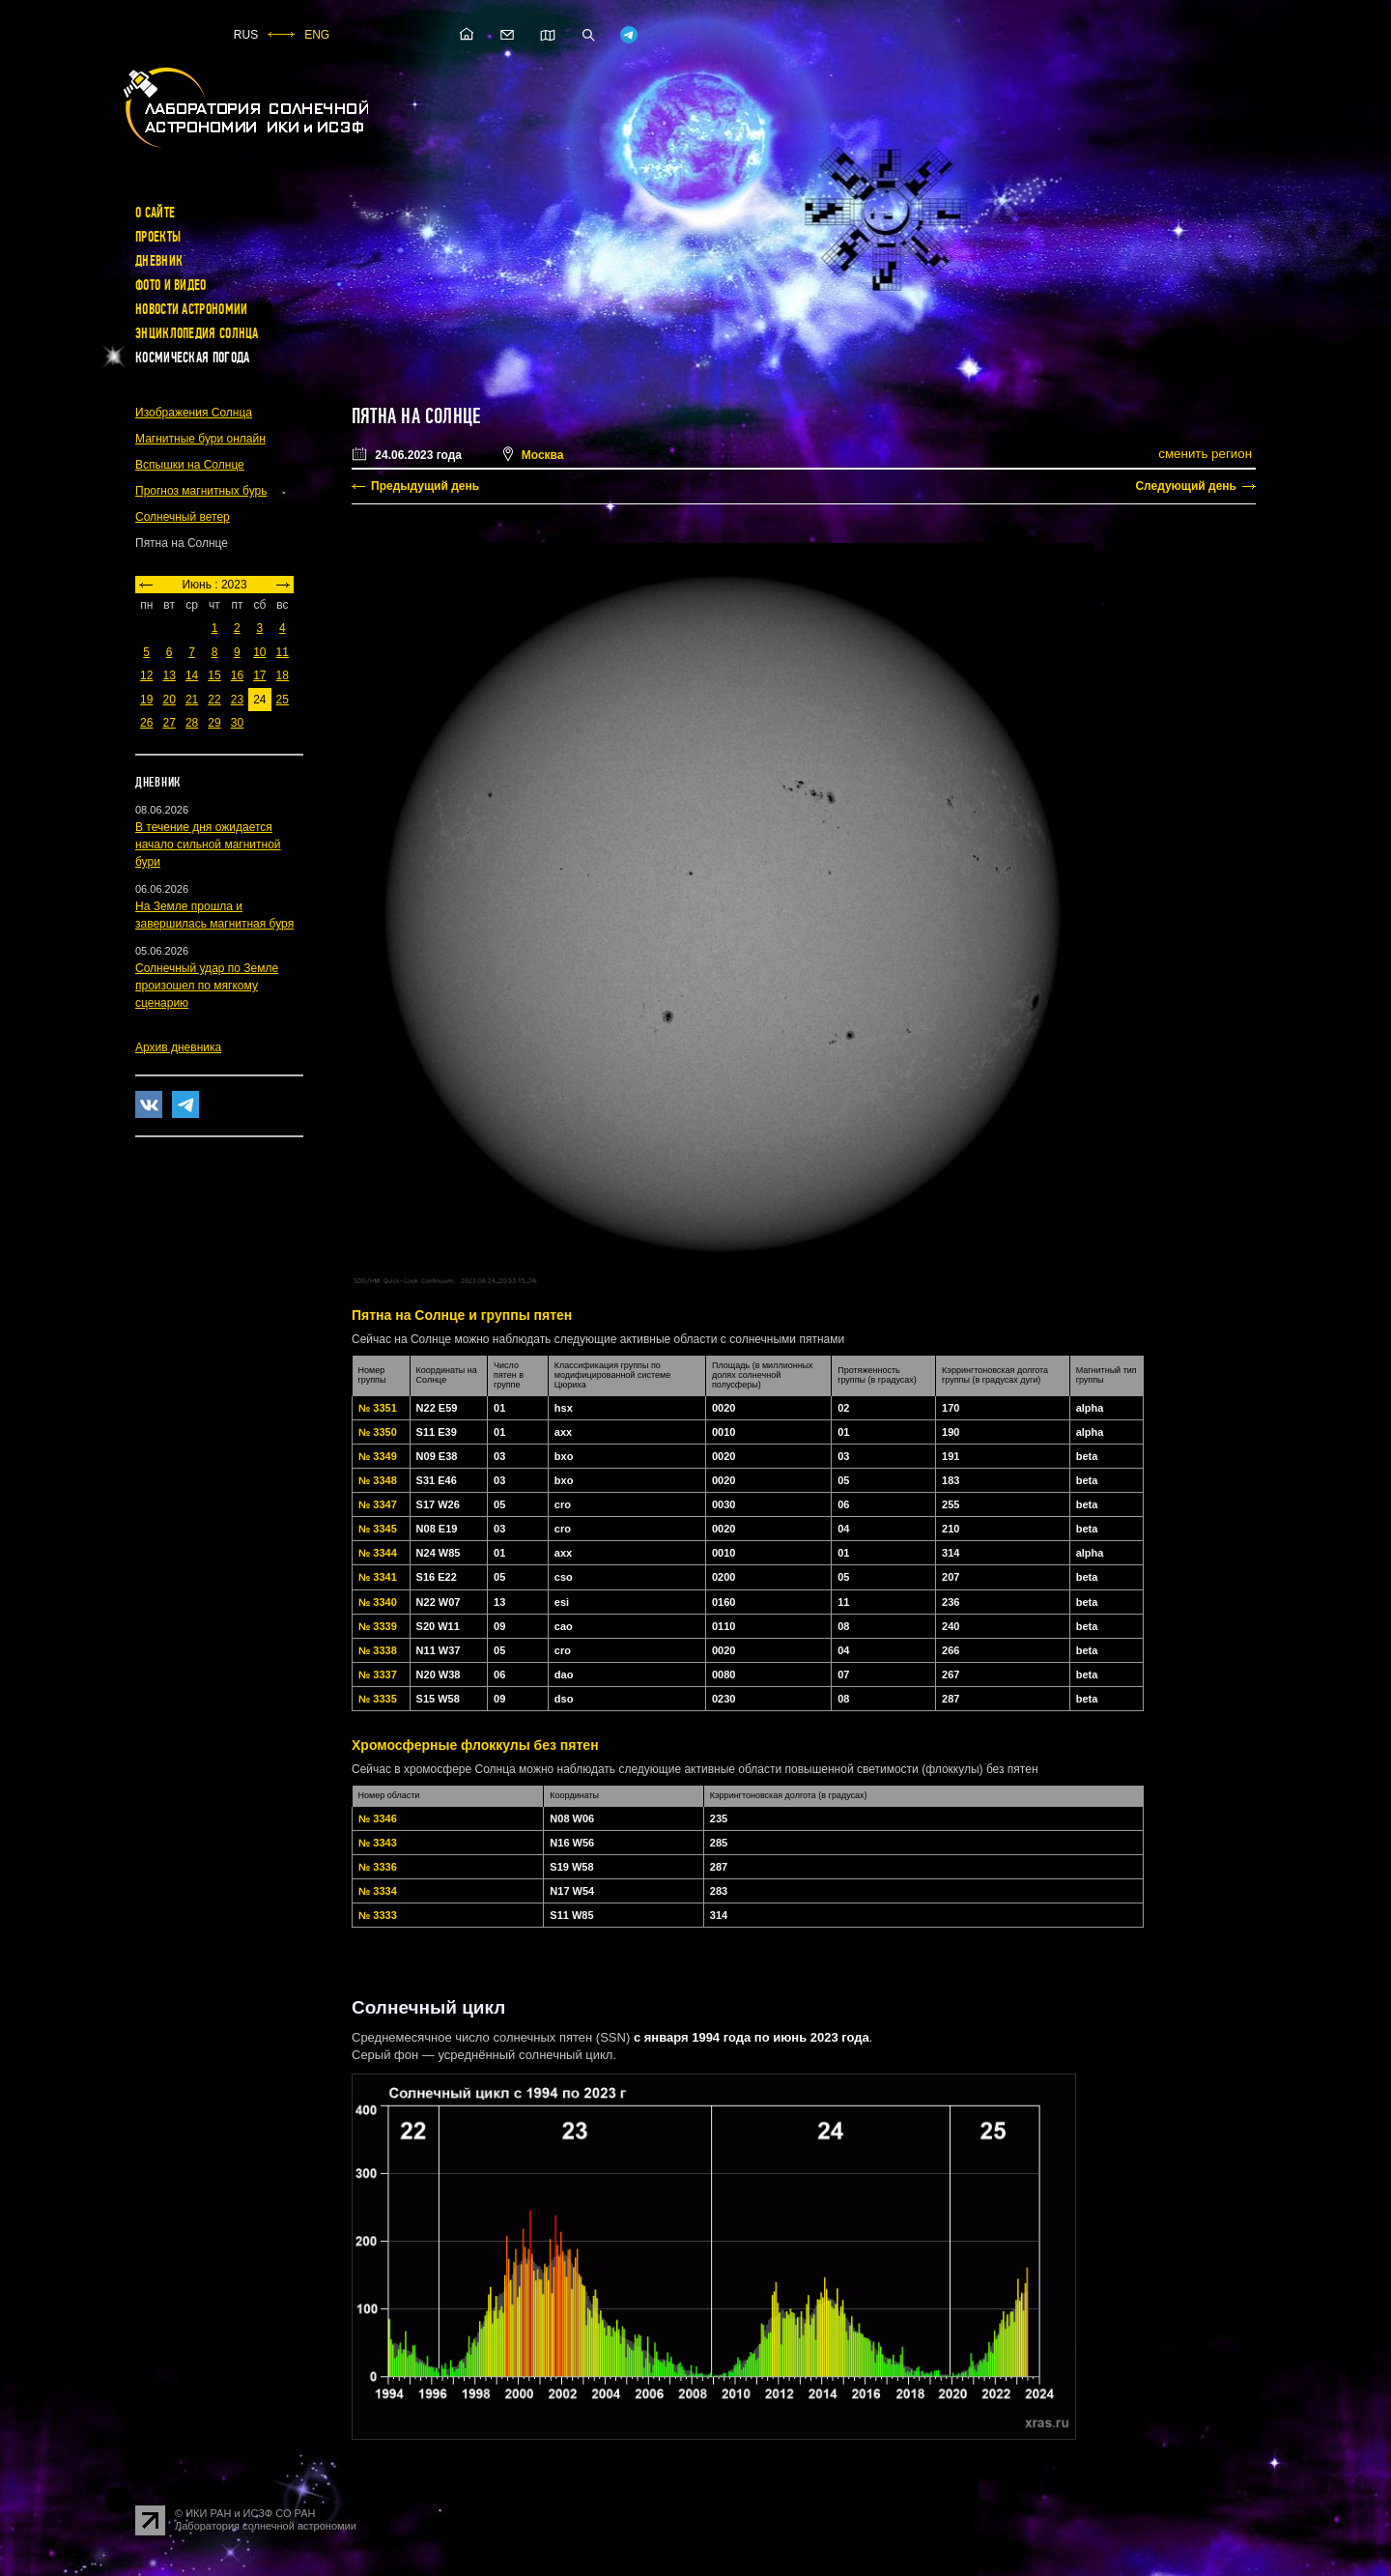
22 (214, 699)
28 (191, 723)
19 (146, 699)
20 (168, 699)
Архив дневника (178, 1047)
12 (146, 675)
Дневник (159, 261)
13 (168, 675)
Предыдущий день (425, 486)
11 (282, 652)
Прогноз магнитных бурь (201, 491)
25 (282, 699)
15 (214, 675)
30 (237, 723)
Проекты (158, 236)
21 (191, 699)
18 (282, 675)
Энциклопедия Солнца (197, 333)
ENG (316, 35)
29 (214, 723)
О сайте (155, 212)
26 (146, 723)
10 (259, 652)
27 (168, 723)
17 (259, 675)
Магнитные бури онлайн (200, 438)
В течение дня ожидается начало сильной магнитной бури (208, 844)
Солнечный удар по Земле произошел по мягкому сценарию (206, 985)
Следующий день (1185, 486)
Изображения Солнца (193, 412)
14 (191, 675)
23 (237, 699)
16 (237, 675)
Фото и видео (171, 285)
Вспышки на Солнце (189, 465)
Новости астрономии (191, 309)
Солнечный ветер (182, 517)
